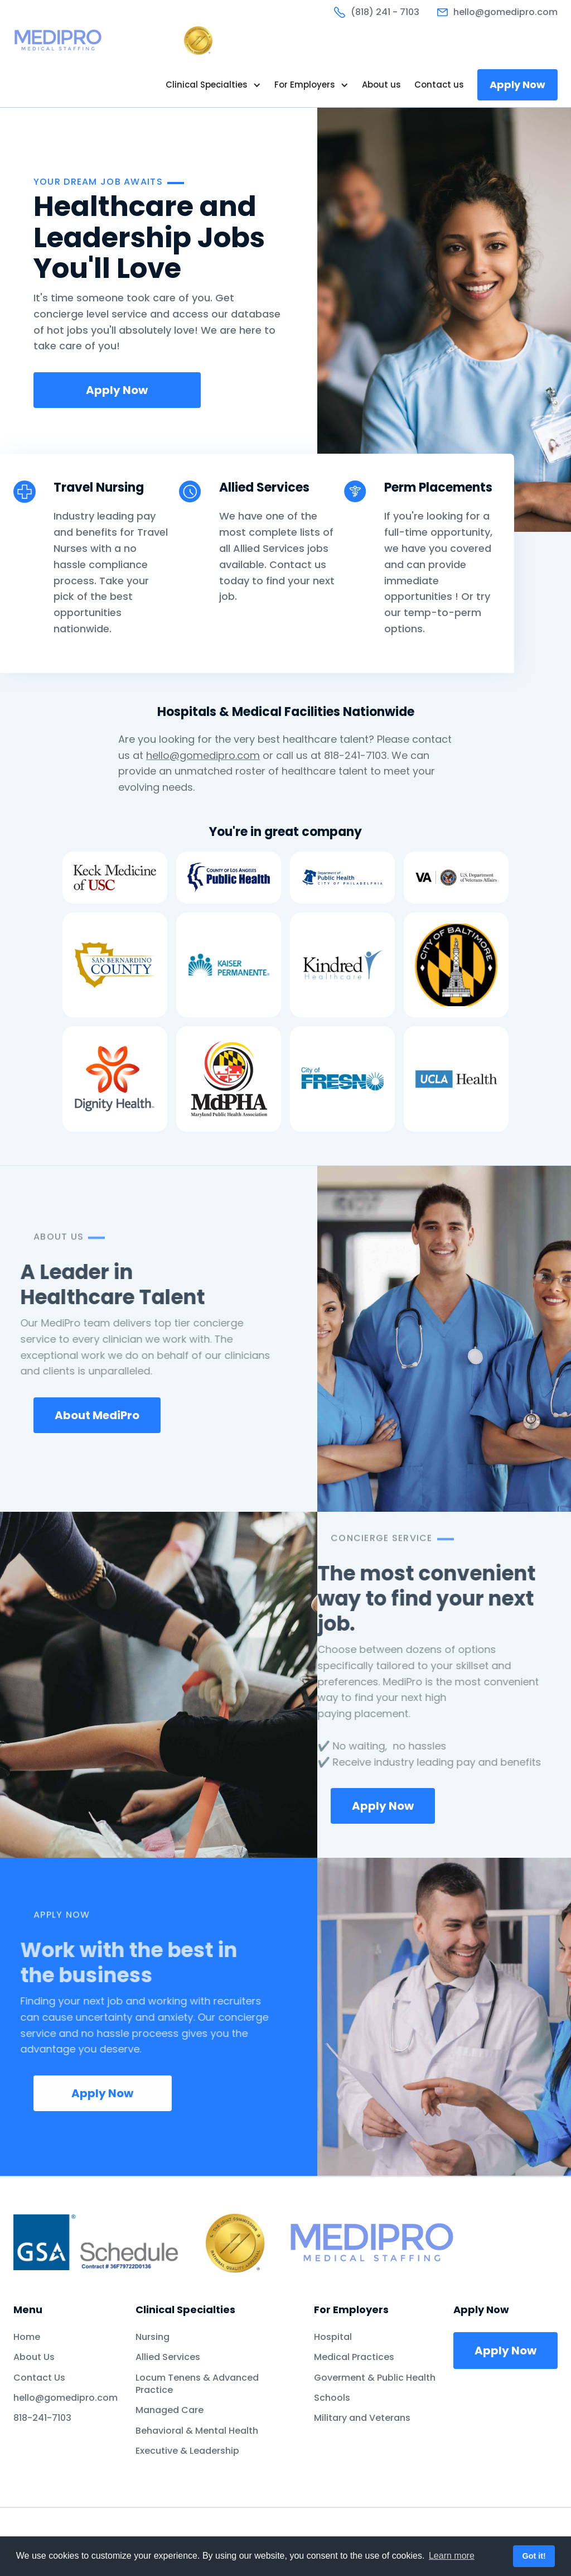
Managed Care (170, 2410)
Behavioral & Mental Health (197, 2431)
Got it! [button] (534, 2555)
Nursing (153, 2337)
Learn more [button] (452, 2555)
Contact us (439, 84)
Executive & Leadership (187, 2451)
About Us (34, 2357)
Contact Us (39, 2378)
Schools (332, 2398)
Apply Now (517, 85)
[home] (114, 40)
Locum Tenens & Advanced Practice (197, 2384)
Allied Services (168, 2357)
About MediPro (97, 1415)
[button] (213, 85)
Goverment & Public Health (374, 2378)
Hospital (333, 2337)
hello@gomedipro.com (203, 755)
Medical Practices (354, 2357)
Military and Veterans (362, 2418)
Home (26, 2337)
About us (381, 84)
